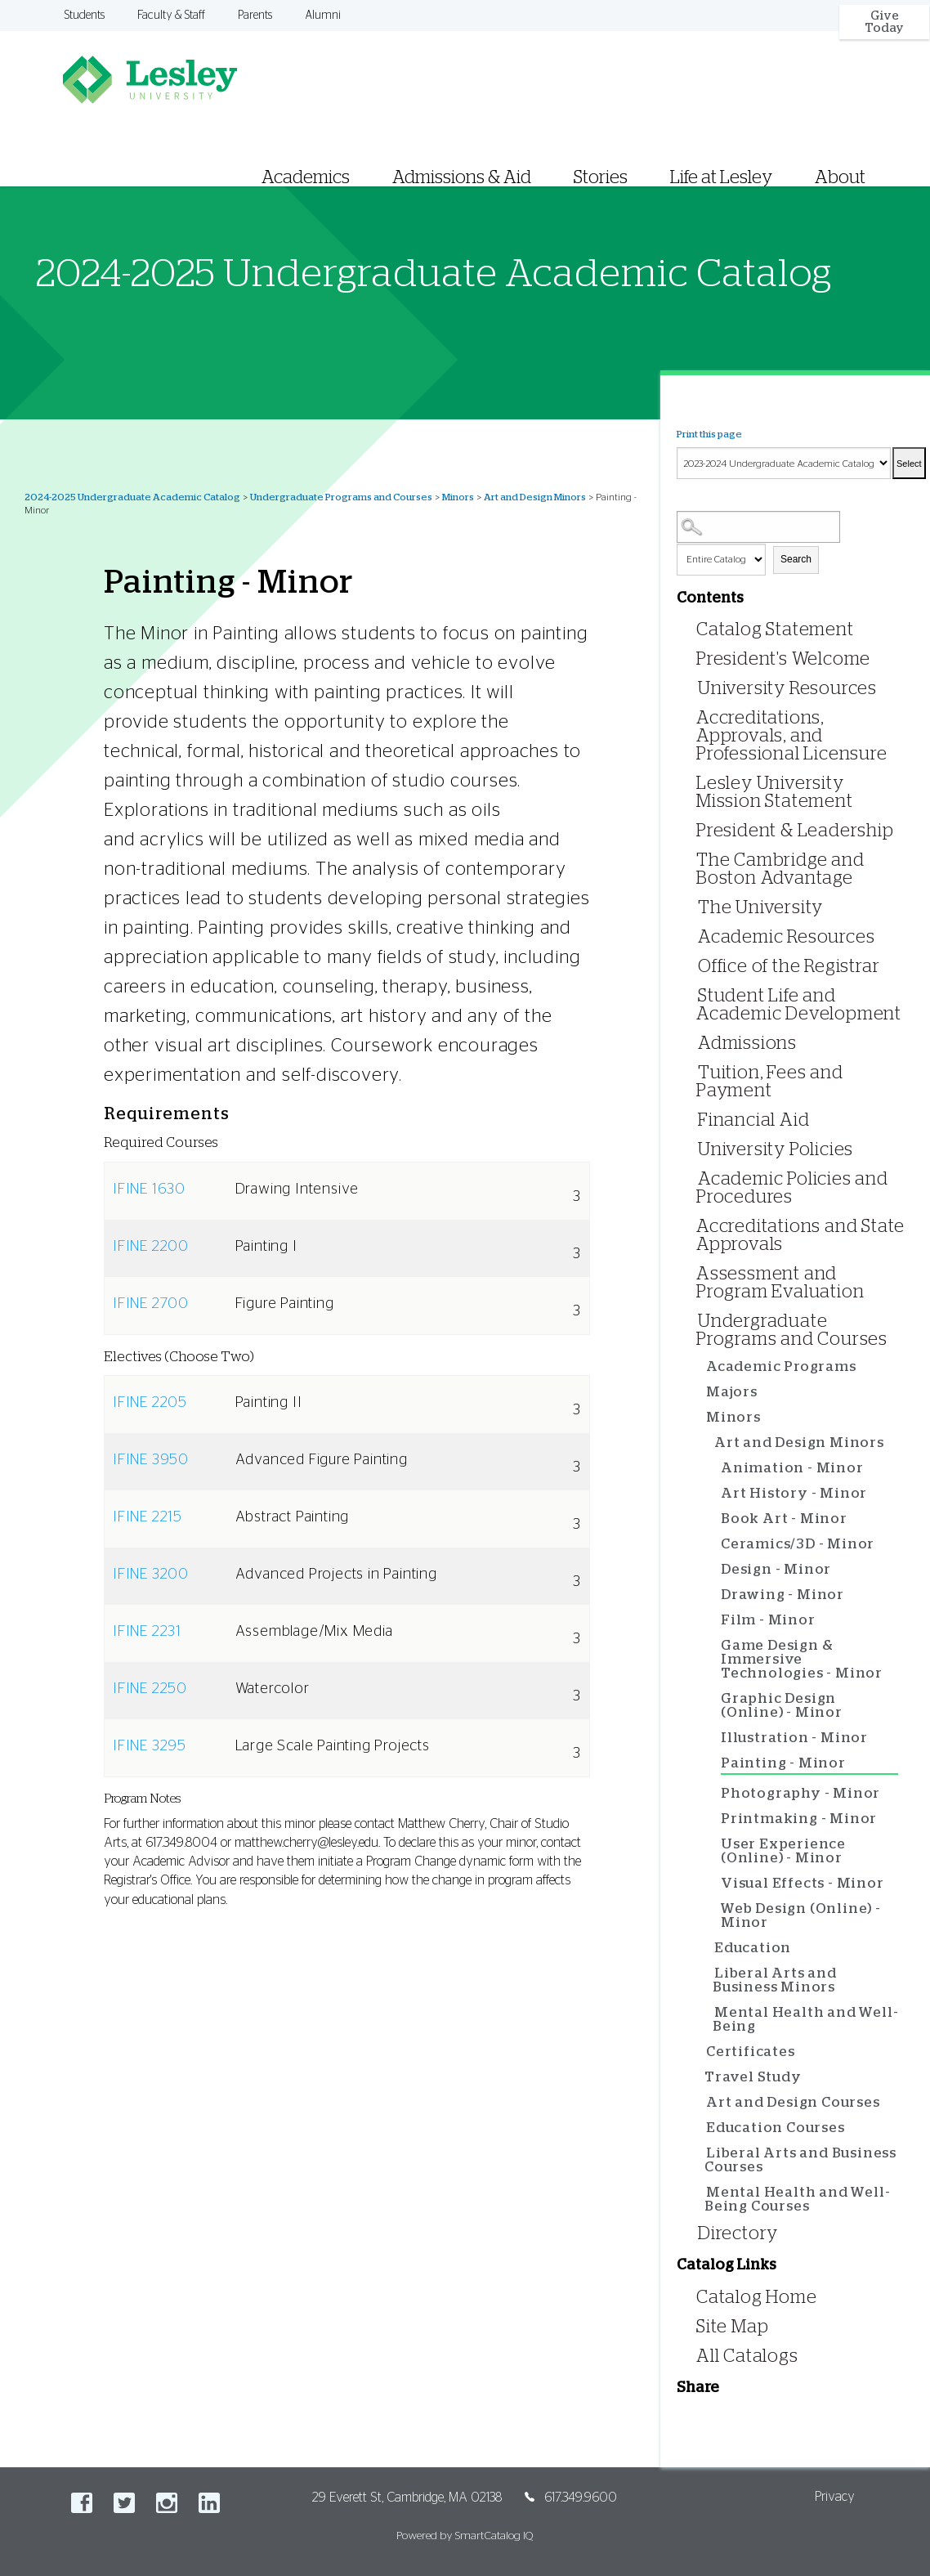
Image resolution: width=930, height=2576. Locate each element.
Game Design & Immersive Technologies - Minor (802, 1659)
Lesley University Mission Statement (774, 792)
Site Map (732, 2327)
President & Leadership (795, 831)
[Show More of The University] (694, 906)
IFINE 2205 (150, 1403)
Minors (458, 497)
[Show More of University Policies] (694, 1148)
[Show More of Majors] (702, 1392)
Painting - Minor (783, 1763)
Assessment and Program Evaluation (780, 1283)
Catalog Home (756, 2297)
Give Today (884, 22)
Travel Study (753, 2077)
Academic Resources (786, 937)
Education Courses (775, 2128)
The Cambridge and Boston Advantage (780, 869)
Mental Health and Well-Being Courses (797, 2199)
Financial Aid (753, 1120)
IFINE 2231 (147, 1631)
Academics (306, 177)
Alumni (323, 15)
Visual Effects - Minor (802, 1883)
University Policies (775, 1149)
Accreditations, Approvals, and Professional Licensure (792, 736)
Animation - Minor (792, 1468)
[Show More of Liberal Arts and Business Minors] (710, 1974)
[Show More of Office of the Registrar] (694, 965)
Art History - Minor (794, 1493)
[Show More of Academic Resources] (694, 935)
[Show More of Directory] (694, 2232)
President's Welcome (783, 659)
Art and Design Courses (793, 2102)
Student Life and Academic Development (798, 1005)
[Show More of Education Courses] (702, 2128)
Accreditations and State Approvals (800, 1235)
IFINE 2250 (150, 1689)
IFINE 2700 (151, 1304)
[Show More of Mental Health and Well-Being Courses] (702, 2193)
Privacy (835, 2496)
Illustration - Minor (794, 1738)
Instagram (166, 2503)
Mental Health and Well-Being (805, 2019)
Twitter (124, 2503)
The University (760, 907)
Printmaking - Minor (799, 1819)
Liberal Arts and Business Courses (800, 2160)
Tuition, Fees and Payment (769, 1082)
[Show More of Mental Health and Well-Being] (710, 2013)
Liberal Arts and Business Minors (775, 1980)
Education (752, 1948)
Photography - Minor (800, 1793)
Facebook (81, 2503)
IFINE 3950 (151, 1460)
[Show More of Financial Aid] (694, 1118)
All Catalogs (747, 2356)
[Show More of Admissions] (694, 1042)
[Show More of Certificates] (702, 2052)
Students (85, 15)
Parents (255, 15)
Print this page (709, 434)
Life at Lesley (721, 177)
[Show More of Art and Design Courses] (702, 2103)
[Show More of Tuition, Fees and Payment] (694, 1071)
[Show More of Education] (710, 1948)
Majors (732, 1392)
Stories (601, 177)
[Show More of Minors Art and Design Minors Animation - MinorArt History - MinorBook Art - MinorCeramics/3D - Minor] (702, 1418)
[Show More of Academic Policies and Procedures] (694, 1177)
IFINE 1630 (149, 1189)
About (840, 177)
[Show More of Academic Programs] (702, 1367)
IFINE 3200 (151, 1574)
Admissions (747, 1043)
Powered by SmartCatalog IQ (465, 2536)
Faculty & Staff (171, 15)
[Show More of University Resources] (694, 687)
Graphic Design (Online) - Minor (782, 1705)
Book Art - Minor (784, 1518)
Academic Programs (781, 1366)
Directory (738, 2233)
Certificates (750, 2052)
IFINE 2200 (151, 1246)
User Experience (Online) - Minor (783, 1851)
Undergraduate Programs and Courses (341, 497)
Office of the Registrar (788, 966)
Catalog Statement (775, 629)
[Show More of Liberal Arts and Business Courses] (702, 2153)
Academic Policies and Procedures (792, 1188)
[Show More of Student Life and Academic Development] (694, 994)
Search (796, 559)
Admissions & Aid (461, 177)
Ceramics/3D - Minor (797, 1544)
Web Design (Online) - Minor (801, 1915)
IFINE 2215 (147, 1517)
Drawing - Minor (782, 1595)
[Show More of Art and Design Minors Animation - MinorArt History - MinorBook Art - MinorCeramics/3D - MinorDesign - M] (710, 1443)
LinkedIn (209, 2503)
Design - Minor (776, 1569)
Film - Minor (768, 1620)
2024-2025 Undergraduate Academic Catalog (132, 497)
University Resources (787, 688)
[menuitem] (581, 157)
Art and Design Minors (535, 497)
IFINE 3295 (149, 1746)
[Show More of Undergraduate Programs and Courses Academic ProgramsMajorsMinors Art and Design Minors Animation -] (694, 1320)
